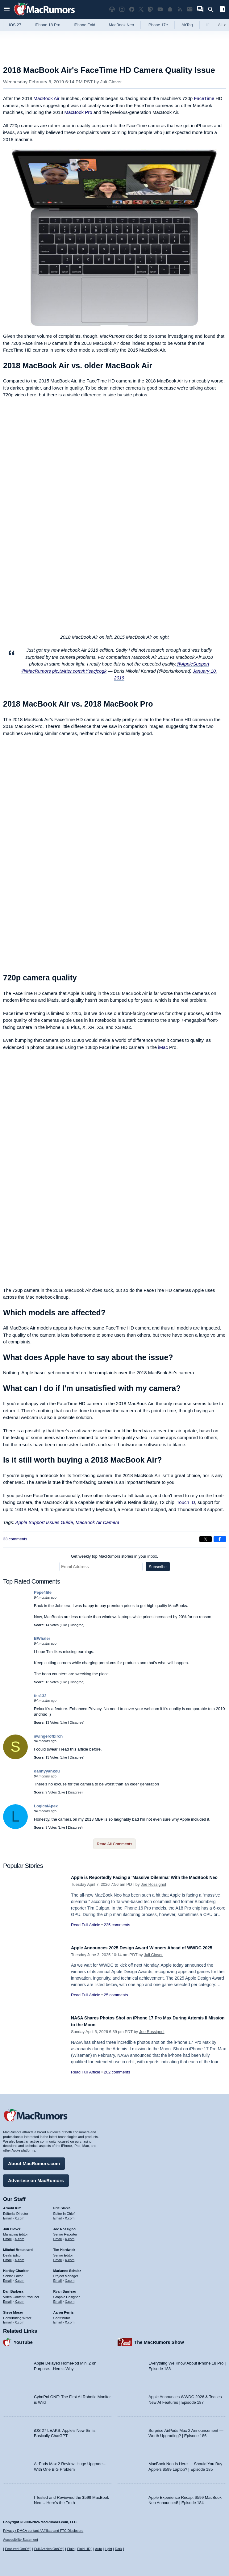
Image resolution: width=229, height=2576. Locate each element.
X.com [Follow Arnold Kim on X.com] (19, 2215)
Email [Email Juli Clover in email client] (7, 2236)
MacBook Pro (78, 112)
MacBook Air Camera (97, 1522)
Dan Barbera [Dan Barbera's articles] (13, 2288)
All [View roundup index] (222, 25)
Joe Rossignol (153, 1891)
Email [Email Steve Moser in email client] (7, 2319)
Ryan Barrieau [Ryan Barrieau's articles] (65, 2288)
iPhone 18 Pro (47, 25)
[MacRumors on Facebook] (132, 9)
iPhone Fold (84, 25)
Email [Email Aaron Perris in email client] (57, 2319)
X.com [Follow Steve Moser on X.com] (19, 2319)
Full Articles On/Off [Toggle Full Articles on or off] (48, 2549)
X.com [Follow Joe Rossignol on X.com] (69, 2236)
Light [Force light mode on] (108, 2549)
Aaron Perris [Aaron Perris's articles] (63, 2309)
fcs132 (40, 1695)
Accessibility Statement (20, 2540)
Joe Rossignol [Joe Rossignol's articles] (65, 2226)
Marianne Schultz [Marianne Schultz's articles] (67, 2267)
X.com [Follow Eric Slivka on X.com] (69, 2215)
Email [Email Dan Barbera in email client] (7, 2298)
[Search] (213, 9)
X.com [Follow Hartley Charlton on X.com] (19, 2277)
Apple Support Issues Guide (44, 1522)
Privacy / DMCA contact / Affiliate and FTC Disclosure (43, 2530)
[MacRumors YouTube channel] (160, 9)
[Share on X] (205, 1539)
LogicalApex (46, 1806)
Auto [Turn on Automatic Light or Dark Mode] (98, 2549)
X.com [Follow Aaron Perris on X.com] (69, 2319)
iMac (163, 1047)
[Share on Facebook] (220, 1539)
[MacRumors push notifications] (170, 9)
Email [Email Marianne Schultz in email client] (57, 2277)
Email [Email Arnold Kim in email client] (7, 2215)
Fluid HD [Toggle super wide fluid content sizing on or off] (83, 2549)
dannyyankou (47, 1771)
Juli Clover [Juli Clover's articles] (11, 2226)
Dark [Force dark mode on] (118, 2549)
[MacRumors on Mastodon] (150, 9)
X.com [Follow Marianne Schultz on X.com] (69, 2277)
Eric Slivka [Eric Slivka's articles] (62, 2205)
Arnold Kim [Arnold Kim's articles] (12, 2205)
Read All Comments (114, 1844)
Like (64, 1625)
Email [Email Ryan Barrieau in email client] (57, 2298)
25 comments (116, 2001)
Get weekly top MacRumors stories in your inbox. (114, 1556)
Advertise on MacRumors (36, 2177)
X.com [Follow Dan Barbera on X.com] (19, 2298)
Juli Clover (111, 81)
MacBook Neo (121, 25)
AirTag (187, 25)
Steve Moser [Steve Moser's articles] (13, 2309)
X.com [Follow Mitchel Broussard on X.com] (19, 2257)
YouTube (23, 2339)
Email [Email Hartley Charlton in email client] (7, 2277)
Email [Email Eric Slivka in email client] (57, 2215)
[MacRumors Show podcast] (112, 9)
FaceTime (204, 98)
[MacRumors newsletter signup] (190, 9)
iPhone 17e (158, 25)
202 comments (117, 2072)
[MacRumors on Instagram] (122, 9)
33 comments (15, 1539)
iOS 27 (15, 25)
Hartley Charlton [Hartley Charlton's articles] (16, 2267)
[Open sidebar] (222, 10)
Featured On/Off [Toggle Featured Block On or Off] (17, 2549)
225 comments (117, 1931)
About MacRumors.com (34, 2160)
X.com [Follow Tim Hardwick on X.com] (69, 2257)
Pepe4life (43, 1592)
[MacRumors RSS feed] (180, 9)
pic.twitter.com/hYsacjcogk (79, 671)
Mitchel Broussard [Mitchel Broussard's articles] (18, 2246)
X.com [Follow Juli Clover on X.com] (19, 2236)
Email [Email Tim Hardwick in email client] (57, 2257)
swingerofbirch (48, 1736)
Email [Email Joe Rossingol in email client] (57, 2236)
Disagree (76, 1625)
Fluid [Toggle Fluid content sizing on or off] (70, 2549)
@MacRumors (36, 671)
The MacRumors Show (159, 2339)
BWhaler (42, 1638)
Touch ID (186, 1502)
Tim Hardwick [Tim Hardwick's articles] (64, 2246)
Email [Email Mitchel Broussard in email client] (7, 2257)
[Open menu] (6, 9)
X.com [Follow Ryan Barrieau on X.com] (69, 2298)
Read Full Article (85, 1931)
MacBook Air (46, 98)
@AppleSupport (193, 663)
